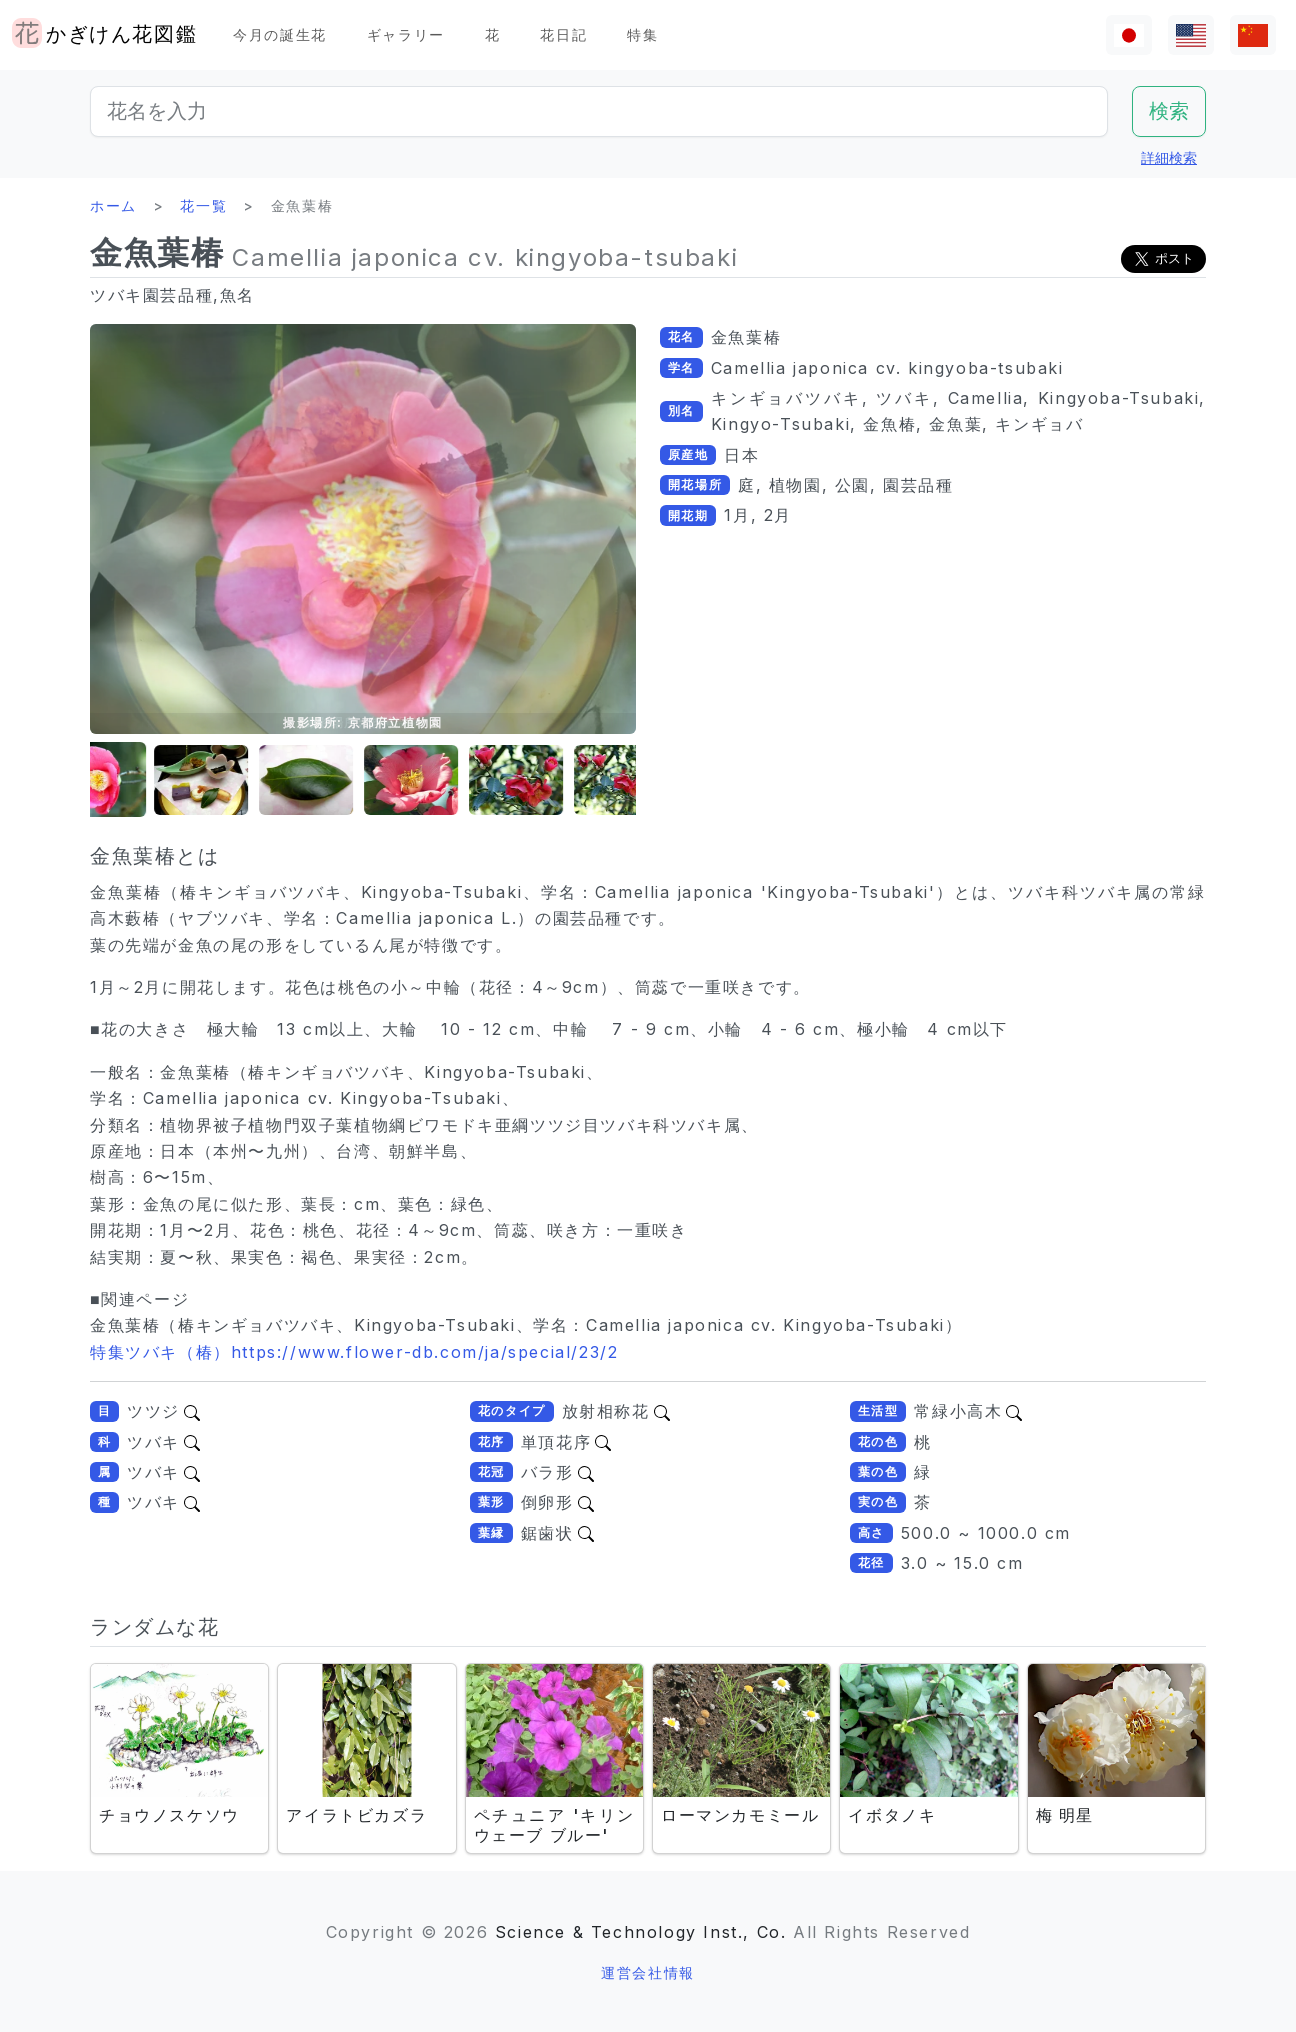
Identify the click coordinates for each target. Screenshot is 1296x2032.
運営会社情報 (648, 1972)
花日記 (563, 34)
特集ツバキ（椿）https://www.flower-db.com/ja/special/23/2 (354, 1352)
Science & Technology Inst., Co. (641, 1932)
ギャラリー (406, 34)
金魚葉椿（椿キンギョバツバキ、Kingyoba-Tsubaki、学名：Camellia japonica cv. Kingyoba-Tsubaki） (526, 1325)
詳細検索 (1169, 157)
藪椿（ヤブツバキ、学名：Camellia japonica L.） (330, 918)
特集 (642, 34)
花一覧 (203, 205)
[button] (140, 780)
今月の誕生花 (280, 34)
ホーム (113, 205)
